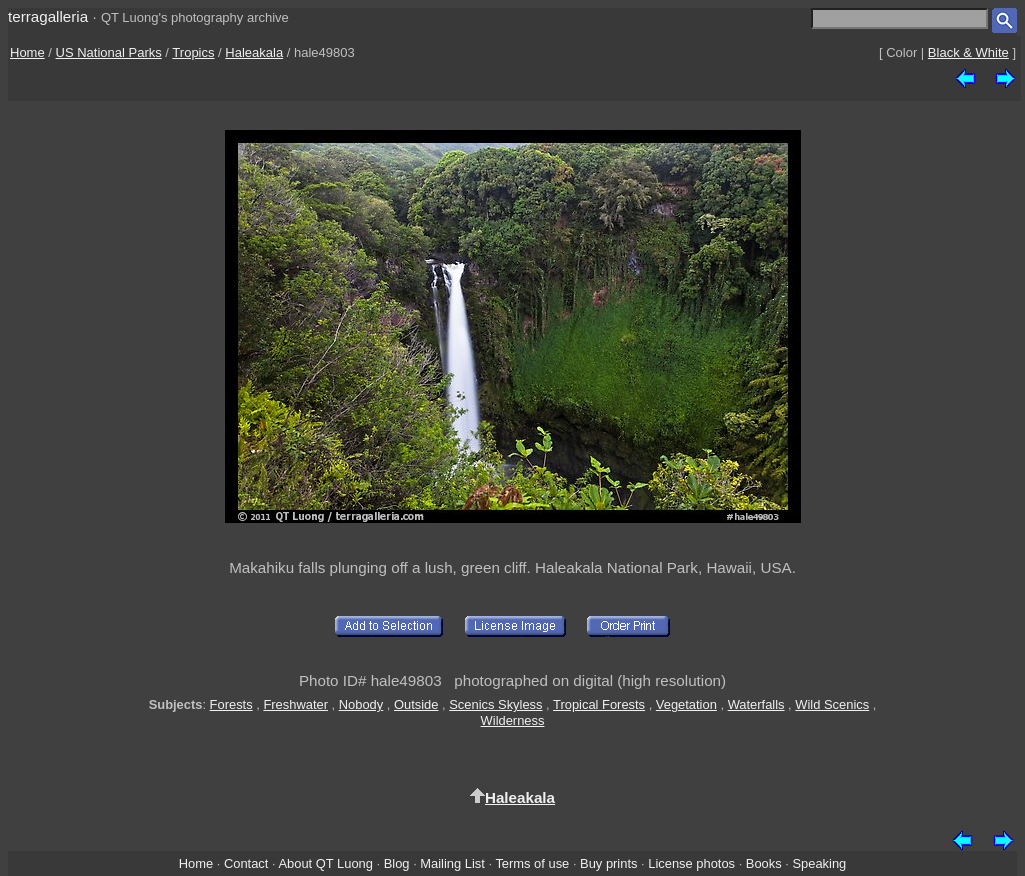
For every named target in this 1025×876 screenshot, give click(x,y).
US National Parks (109, 52)
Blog (397, 863)
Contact (246, 863)
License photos (691, 863)
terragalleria (48, 16)
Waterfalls (756, 704)
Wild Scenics (832, 704)
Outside (416, 704)
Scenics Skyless (495, 704)
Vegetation (686, 704)
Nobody (361, 704)
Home (27, 52)
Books (764, 863)
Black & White (968, 52)
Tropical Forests (599, 704)
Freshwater (295, 704)
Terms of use (532, 863)
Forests (231, 704)
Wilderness (513, 720)
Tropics (193, 52)
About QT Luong (325, 863)
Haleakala (254, 52)
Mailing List (452, 863)
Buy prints (608, 863)
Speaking (819, 863)
